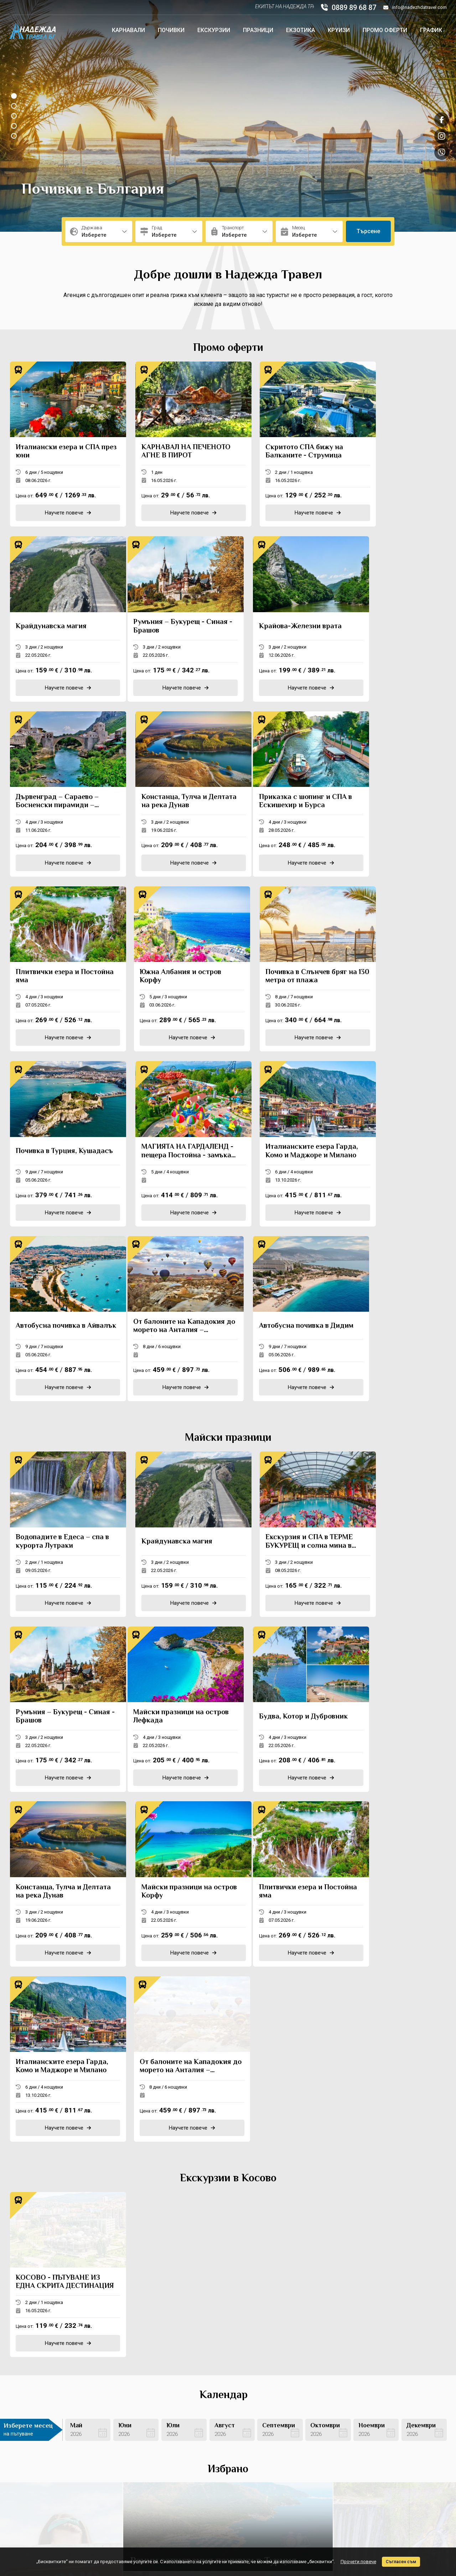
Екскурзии (213, 30)
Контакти (119, 2428)
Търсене (368, 231)
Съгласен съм (401, 2561)
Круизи (339, 30)
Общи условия (210, 2445)
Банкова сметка (127, 2465)
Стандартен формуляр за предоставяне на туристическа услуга (230, 2482)
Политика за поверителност (142, 2455)
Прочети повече (358, 2561)
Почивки (171, 30)
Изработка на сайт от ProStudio (377, 2528)
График (431, 30)
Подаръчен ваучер (131, 2475)
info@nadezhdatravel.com (415, 7)
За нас (116, 2445)
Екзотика (300, 30)
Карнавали (128, 30)
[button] (14, 96)
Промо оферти (385, 30)
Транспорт (204, 2465)
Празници (258, 30)
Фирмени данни (211, 2455)
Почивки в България (92, 190)
